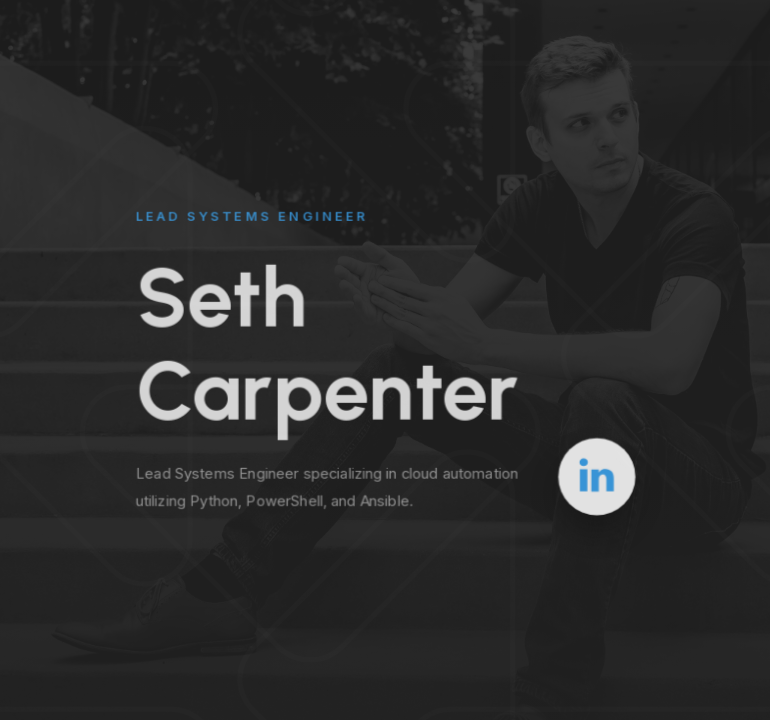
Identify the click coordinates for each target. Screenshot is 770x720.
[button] (596, 475)
